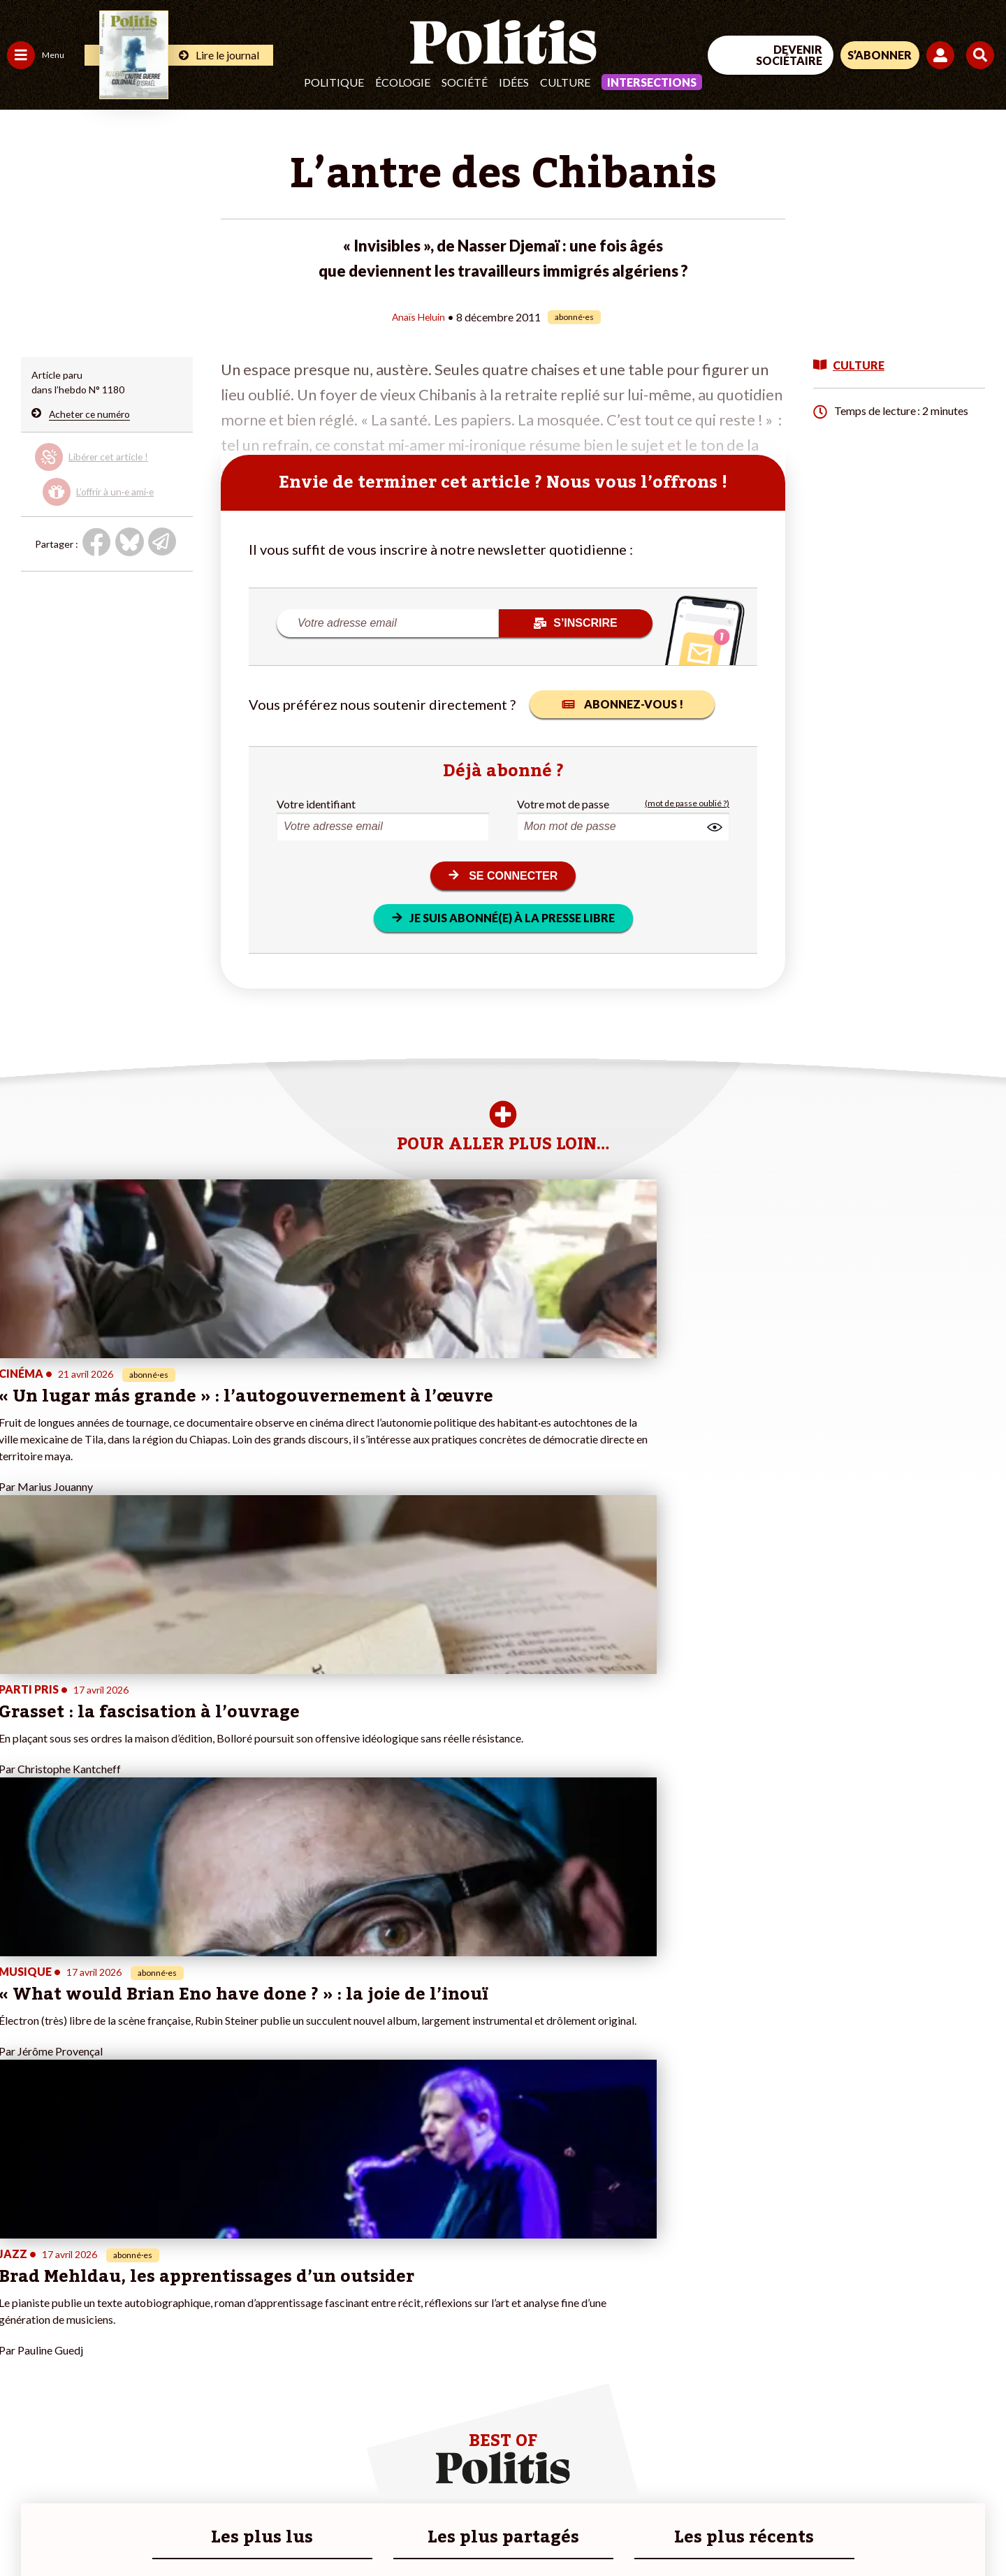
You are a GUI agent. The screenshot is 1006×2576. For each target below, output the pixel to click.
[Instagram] (960, 2461)
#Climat (245, 2294)
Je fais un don (147, 2309)
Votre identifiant (316, 803)
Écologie (402, 82)
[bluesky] (872, 2461)
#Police (244, 2309)
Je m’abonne (145, 2338)
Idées (514, 82)
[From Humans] (845, 2494)
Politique (334, 82)
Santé (72, 2338)
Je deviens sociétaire (164, 2323)
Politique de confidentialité (413, 2527)
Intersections (652, 82)
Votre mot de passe (563, 803)
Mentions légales (101, 2527)
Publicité (513, 2527)
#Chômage (252, 2353)
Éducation (81, 2323)
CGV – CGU (306, 2527)
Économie (80, 2309)
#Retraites (251, 2338)
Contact (26, 2527)
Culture (565, 82)
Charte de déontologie (209, 2527)
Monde (22, 2382)
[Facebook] (829, 2461)
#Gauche (248, 2323)
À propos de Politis (159, 2382)
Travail (73, 2294)
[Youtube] (916, 2461)
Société (465, 82)
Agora (20, 2294)
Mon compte (145, 2397)
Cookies (569, 2527)
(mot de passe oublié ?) (687, 803)
